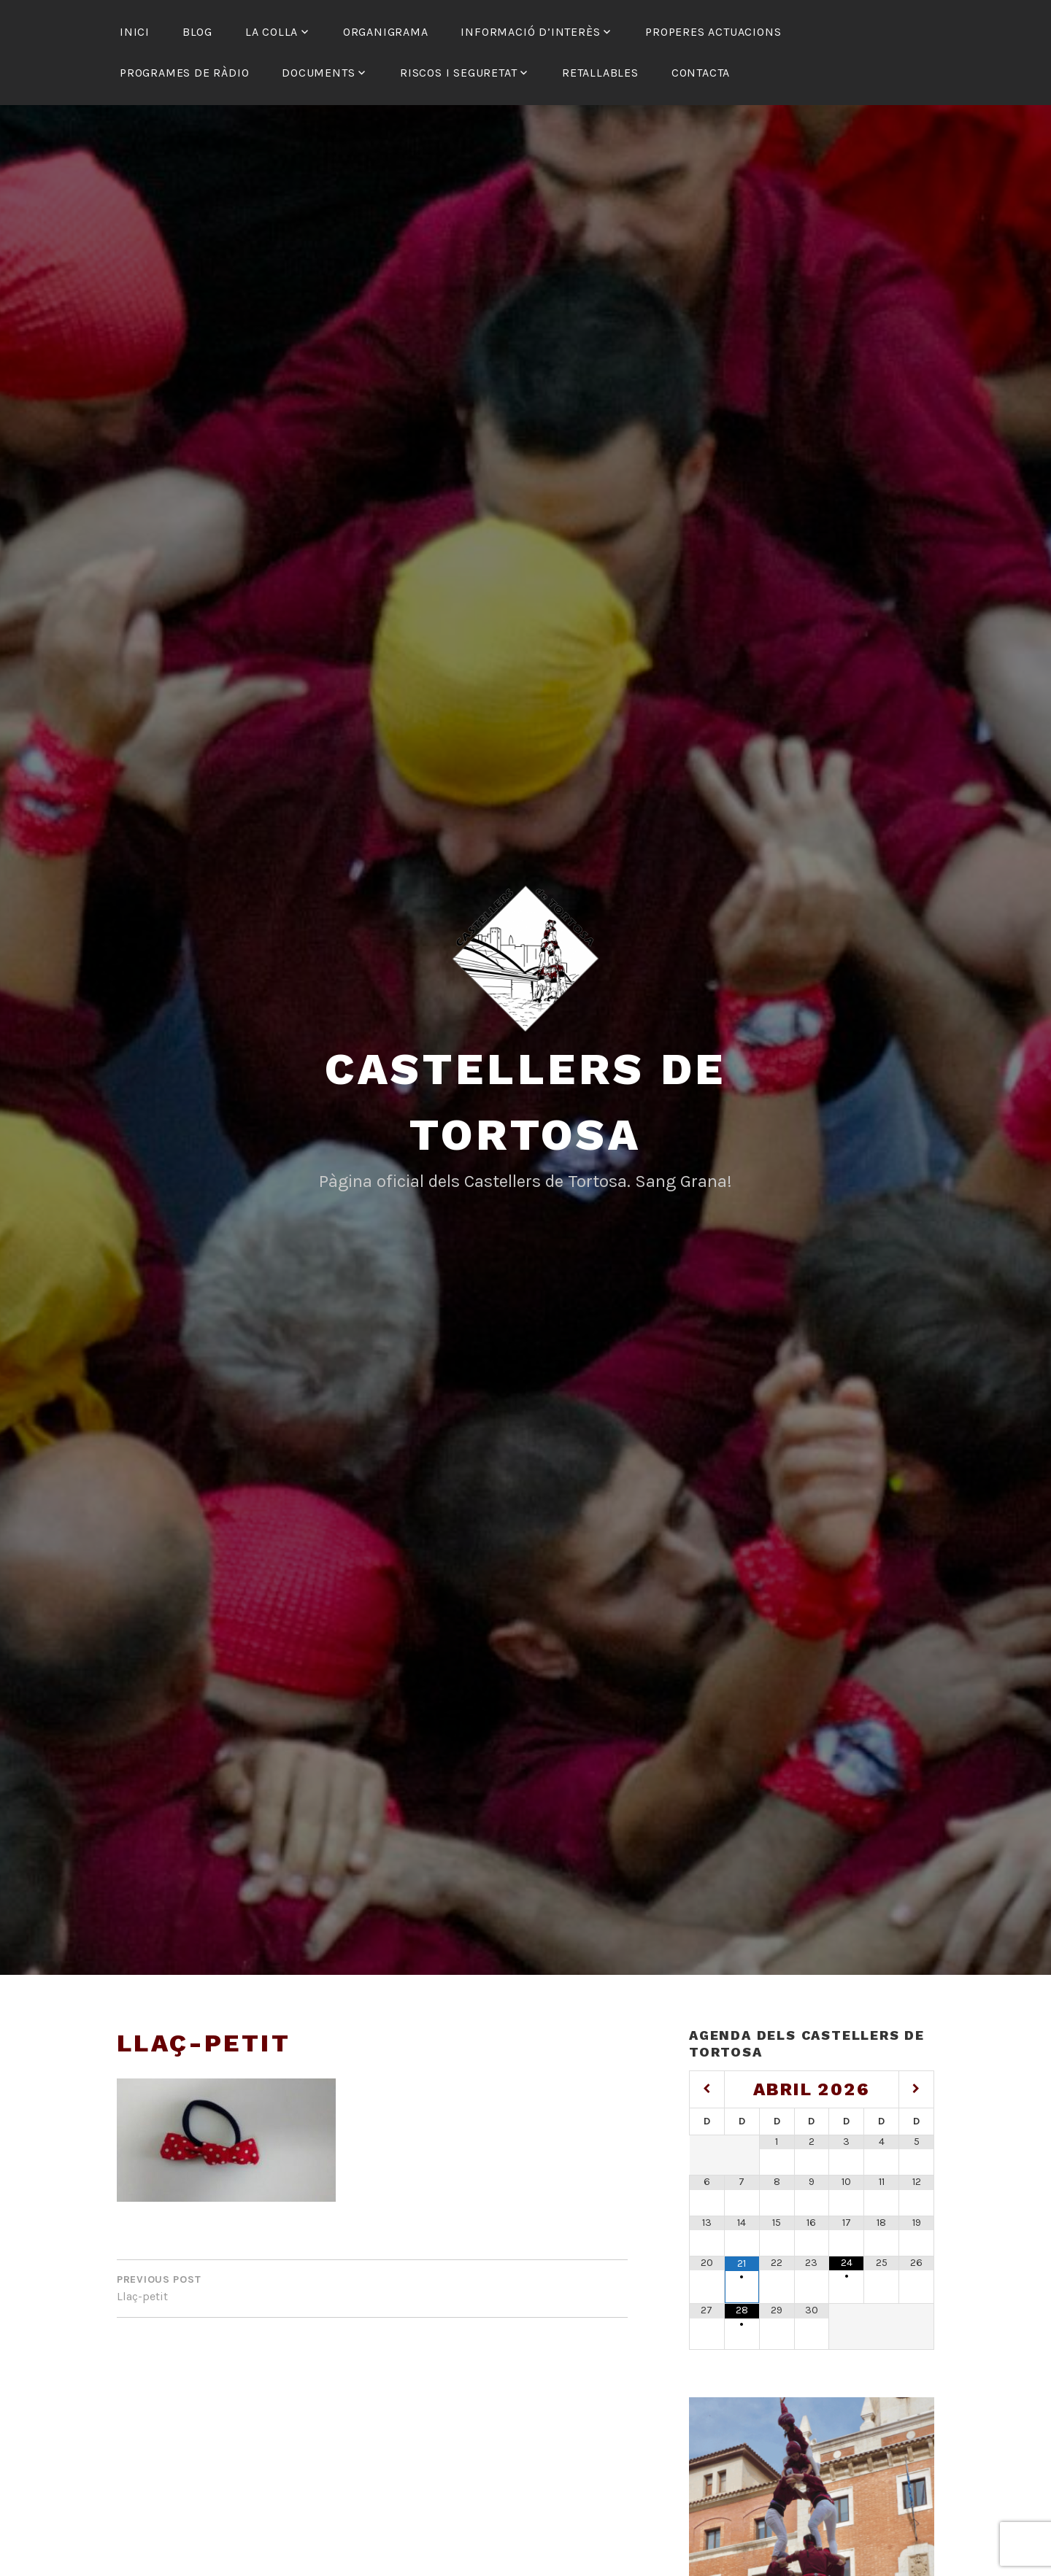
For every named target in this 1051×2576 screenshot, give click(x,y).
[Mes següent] (916, 2089)
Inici (135, 32)
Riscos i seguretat (458, 73)
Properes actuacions (713, 32)
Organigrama (385, 32)
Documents (318, 73)
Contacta (700, 73)
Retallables (600, 73)
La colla (271, 32)
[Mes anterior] (707, 2089)
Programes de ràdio (184, 73)
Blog (197, 32)
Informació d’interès (530, 32)
